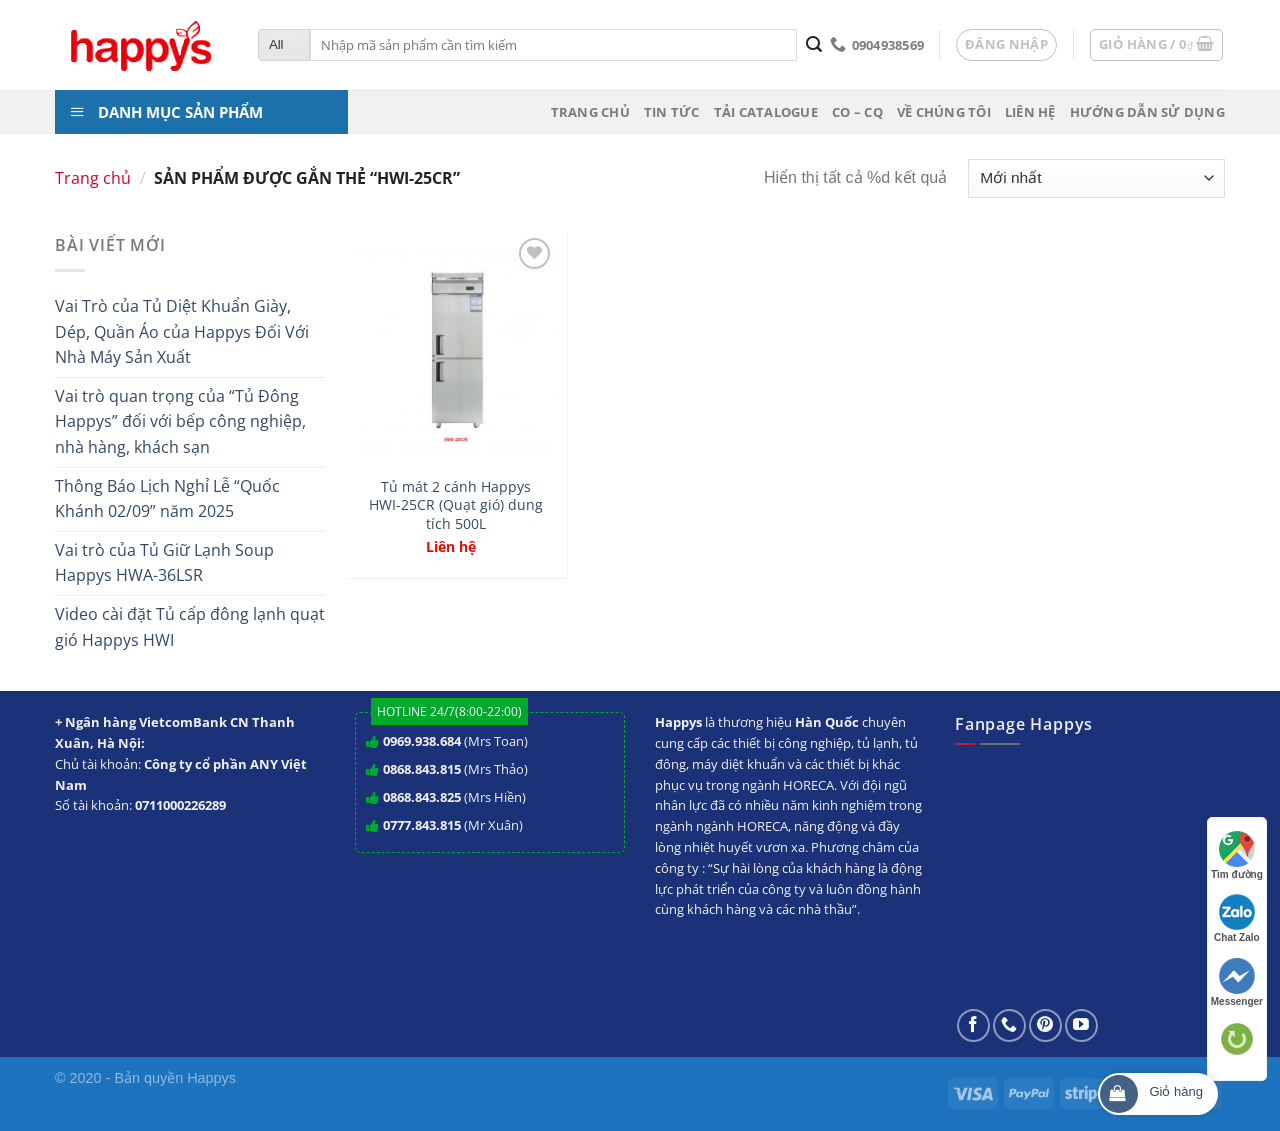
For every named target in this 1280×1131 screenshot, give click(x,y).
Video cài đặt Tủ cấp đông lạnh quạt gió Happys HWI (190, 627)
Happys (211, 1078)
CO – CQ (857, 112)
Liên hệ (1030, 112)
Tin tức (672, 112)
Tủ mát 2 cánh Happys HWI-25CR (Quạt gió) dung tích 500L (456, 505)
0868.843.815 (422, 769)
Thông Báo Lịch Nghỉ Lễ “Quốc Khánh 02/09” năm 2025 (167, 499)
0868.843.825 (422, 797)
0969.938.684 (422, 741)
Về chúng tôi (944, 112)
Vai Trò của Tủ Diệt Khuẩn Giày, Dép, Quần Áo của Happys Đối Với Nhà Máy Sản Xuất (182, 331)
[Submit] (813, 45)
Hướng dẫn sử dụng (1147, 112)
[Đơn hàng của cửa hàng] (1096, 178)
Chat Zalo (1237, 918)
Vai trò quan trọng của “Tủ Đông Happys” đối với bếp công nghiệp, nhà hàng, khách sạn (180, 421)
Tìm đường (1237, 855)
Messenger (1237, 982)
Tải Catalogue (766, 112)
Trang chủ (590, 112)
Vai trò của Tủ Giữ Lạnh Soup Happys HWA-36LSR (164, 563)
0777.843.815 (422, 825)
